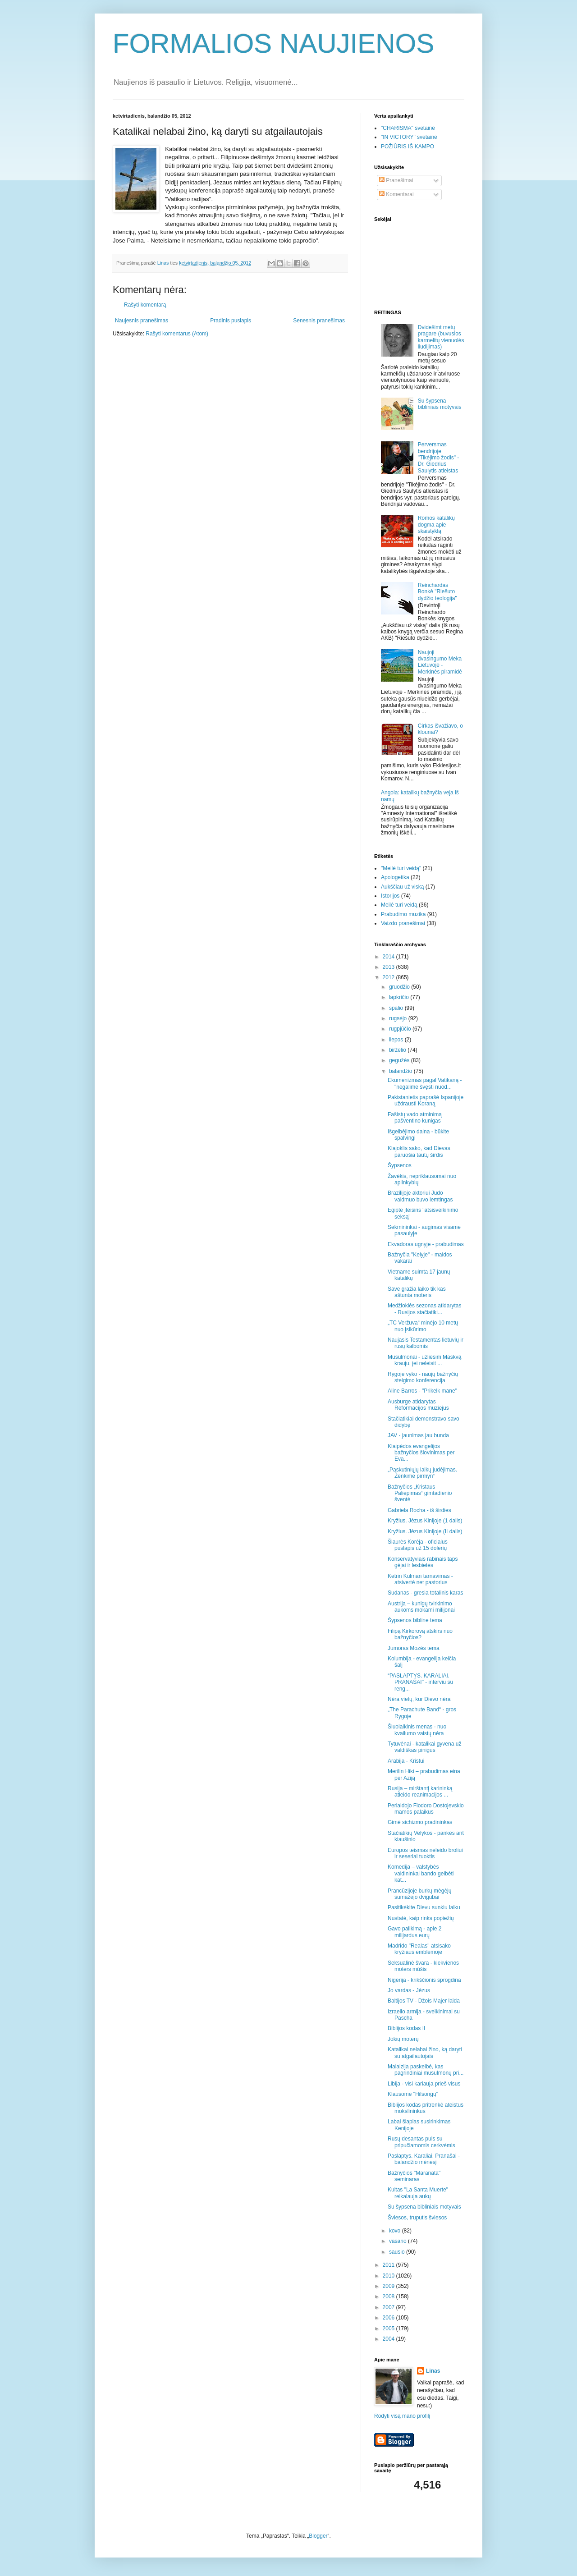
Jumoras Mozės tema (414, 1648)
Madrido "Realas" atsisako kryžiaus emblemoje (419, 1949)
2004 (389, 2339)
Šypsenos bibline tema (415, 1620)
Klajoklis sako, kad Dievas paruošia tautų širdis (419, 1151)
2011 (389, 2265)
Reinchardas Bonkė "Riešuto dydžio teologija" (437, 591)
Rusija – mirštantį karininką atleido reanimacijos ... (420, 1791)
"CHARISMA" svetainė (408, 128)
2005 (389, 2328)
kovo (395, 2231)
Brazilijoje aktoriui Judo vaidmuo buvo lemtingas (420, 1196)
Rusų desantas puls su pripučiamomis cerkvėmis (421, 2142)
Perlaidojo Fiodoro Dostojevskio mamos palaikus (426, 1808)
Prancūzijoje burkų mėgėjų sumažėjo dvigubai (419, 1894)
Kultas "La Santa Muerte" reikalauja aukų (418, 2192)
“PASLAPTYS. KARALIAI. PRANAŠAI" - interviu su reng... (420, 1682)
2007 (389, 2307)
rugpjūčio (400, 1029)
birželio (398, 1050)
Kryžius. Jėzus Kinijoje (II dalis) (425, 1531)
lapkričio (399, 997)
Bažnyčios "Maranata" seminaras (414, 2176)
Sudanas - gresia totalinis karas (425, 1593)
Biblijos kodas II (406, 2028)
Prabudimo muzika (403, 914)
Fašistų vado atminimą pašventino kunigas (415, 1117)
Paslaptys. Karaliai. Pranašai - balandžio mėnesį (424, 2159)
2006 (389, 2318)
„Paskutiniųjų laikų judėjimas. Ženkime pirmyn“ (422, 1473)
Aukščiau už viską (402, 887)
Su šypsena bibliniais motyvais (440, 404)
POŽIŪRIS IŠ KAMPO (407, 146)
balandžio (401, 1071)
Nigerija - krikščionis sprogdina (424, 1980)
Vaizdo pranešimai (403, 923)
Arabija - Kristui (406, 1761)
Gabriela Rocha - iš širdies (419, 1510)
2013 (389, 967)
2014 (389, 956)
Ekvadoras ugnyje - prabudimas (426, 1244)
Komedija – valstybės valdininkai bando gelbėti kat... (420, 1873)
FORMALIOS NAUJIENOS (273, 43)
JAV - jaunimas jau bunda (418, 1435)
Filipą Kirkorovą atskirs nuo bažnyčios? (420, 1634)
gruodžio (400, 987)
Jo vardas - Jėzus (409, 1990)
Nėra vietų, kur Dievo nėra (419, 1699)
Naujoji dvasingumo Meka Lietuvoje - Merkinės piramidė (440, 662)
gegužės (400, 1060)
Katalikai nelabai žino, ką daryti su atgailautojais (425, 2052)
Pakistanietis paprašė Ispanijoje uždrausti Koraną (425, 1100)
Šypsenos (400, 1165)
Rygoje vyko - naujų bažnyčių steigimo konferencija (423, 1377)
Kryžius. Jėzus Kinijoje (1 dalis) (425, 1520)
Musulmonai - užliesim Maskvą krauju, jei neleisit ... (424, 1360)
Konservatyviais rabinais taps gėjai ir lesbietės (423, 1562)
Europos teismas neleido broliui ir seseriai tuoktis (425, 1853)
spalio (397, 1008)
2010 (389, 2276)
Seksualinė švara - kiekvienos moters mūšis (423, 1966)
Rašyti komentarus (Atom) (177, 333)
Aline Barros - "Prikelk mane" (422, 1391)
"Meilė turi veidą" (401, 868)
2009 (389, 2286)
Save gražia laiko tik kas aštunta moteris (417, 1292)
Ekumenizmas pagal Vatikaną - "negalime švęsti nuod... (425, 1083)
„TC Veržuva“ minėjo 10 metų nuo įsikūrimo (423, 1326)
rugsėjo (398, 1018)
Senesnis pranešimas (319, 320)
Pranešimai (396, 180)
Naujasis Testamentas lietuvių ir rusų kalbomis (425, 1343)
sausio (397, 2252)
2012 (389, 977)
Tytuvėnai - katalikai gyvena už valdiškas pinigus (424, 1747)
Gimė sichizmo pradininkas (420, 1822)
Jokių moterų (403, 2039)
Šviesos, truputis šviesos (417, 2217)
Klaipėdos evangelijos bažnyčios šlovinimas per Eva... (421, 1452)
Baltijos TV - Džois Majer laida (424, 2001)
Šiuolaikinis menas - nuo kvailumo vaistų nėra (417, 1729)
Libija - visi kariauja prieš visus (424, 2084)
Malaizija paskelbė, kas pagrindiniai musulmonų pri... (425, 2069)
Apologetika (395, 877)
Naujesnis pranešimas (141, 320)
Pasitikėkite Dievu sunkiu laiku (424, 1907)
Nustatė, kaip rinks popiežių (421, 1918)
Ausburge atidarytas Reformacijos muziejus (418, 1404)
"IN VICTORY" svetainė (409, 137)
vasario (398, 2241)
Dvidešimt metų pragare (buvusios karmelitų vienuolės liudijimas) (441, 337)
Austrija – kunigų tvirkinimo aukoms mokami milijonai (421, 1606)
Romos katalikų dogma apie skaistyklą (436, 524)
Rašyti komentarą (145, 305)
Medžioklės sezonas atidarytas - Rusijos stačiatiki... (424, 1308)
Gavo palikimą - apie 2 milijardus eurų (414, 1931)
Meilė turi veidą (399, 905)
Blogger (318, 2536)
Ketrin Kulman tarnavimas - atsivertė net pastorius (420, 1579)
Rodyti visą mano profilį (402, 2416)
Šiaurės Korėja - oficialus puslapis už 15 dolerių (418, 1545)
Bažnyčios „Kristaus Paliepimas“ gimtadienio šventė (420, 1493)
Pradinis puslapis (230, 320)
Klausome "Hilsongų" (413, 2094)
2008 (389, 2296)
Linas (433, 2371)
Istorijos (390, 896)
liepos (397, 1039)
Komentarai (396, 194)
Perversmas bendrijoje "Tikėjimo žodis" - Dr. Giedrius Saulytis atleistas (438, 457)
